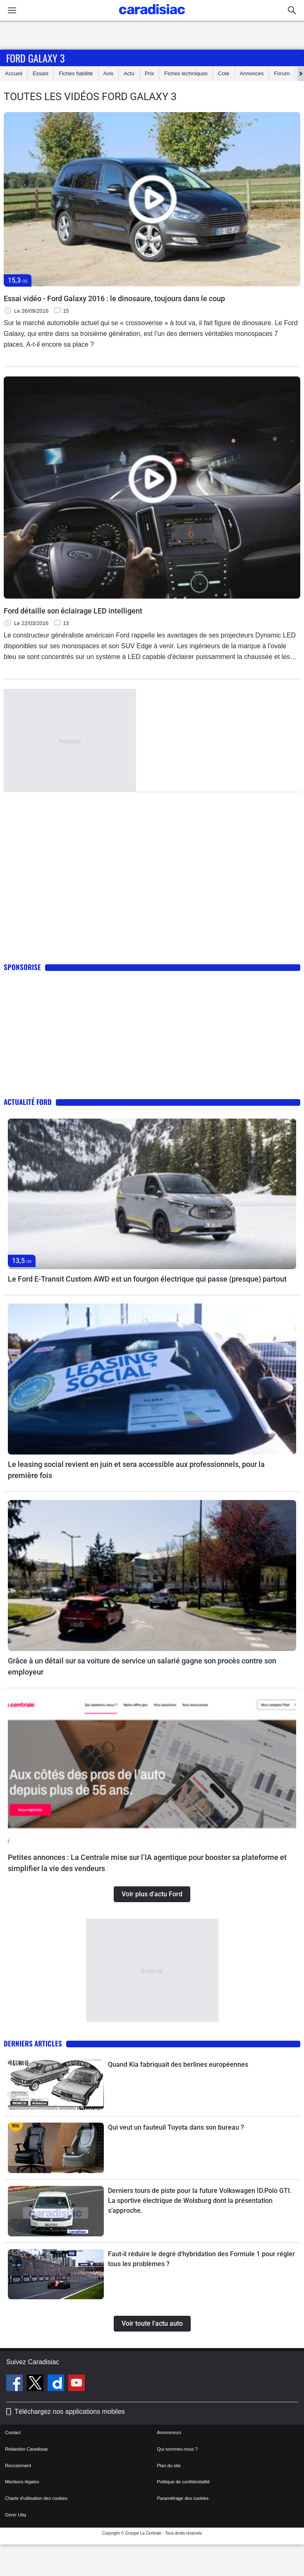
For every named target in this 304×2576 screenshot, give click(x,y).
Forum (282, 73)
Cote (223, 73)
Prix (149, 73)
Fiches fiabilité (76, 73)
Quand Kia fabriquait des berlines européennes (178, 2064)
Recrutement (18, 2465)
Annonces (252, 73)
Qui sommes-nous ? (177, 2449)
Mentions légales (22, 2481)
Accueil (13, 73)
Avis (108, 73)
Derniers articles (33, 2043)
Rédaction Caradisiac (26, 2449)
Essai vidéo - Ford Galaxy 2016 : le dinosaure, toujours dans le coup (114, 298)
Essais (40, 73)
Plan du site (169, 2465)
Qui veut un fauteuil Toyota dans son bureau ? (176, 2127)
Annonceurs (169, 2432)
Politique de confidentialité (183, 2481)
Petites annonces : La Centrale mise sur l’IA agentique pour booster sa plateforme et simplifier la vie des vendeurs (147, 1863)
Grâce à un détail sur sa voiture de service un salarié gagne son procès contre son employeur (142, 1666)
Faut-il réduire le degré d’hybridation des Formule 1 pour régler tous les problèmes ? (201, 2259)
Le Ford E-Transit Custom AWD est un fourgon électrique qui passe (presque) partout (147, 1279)
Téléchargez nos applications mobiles (69, 2411)
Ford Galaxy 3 (35, 57)
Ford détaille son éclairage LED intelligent (73, 610)
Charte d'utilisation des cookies (36, 2498)
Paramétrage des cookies (183, 2498)
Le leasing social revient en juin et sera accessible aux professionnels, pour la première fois (136, 1470)
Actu (129, 73)
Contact (13, 2432)
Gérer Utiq (15, 2514)
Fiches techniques (186, 73)
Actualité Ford (28, 1102)
